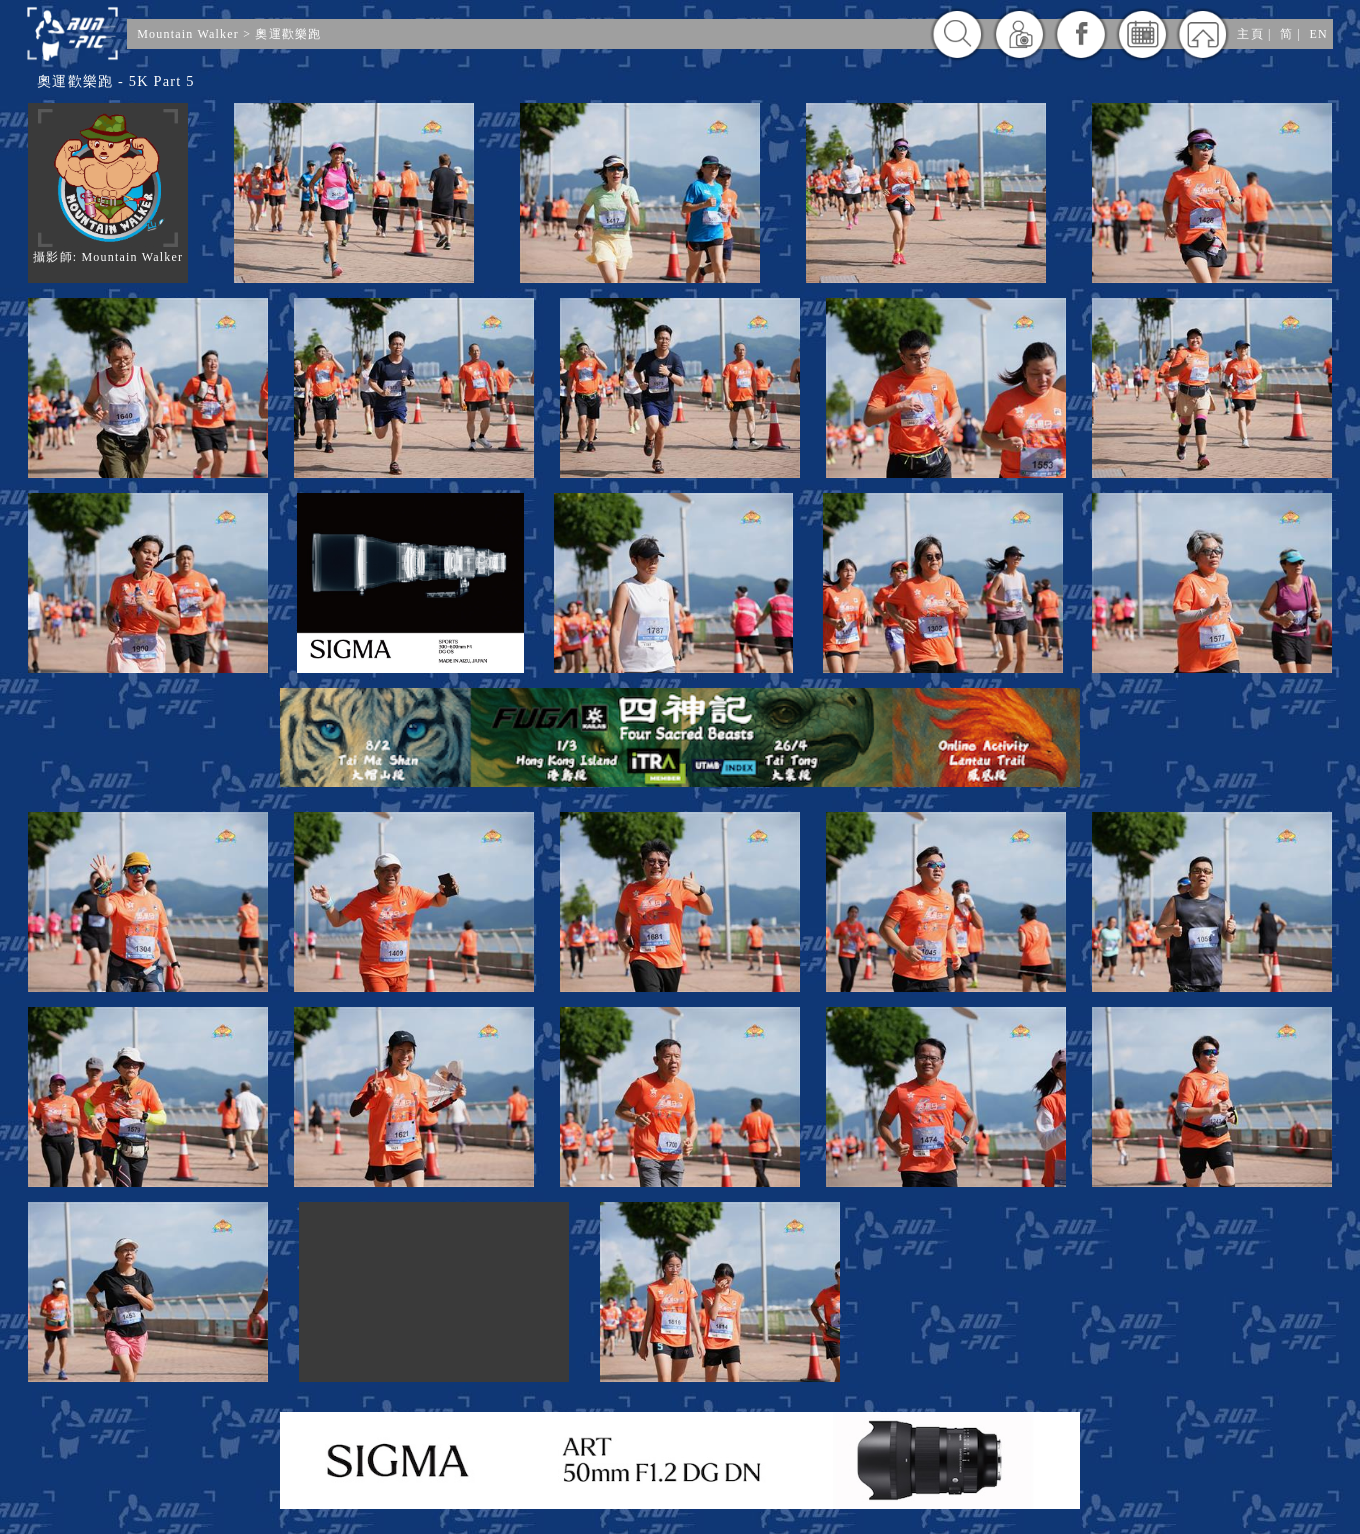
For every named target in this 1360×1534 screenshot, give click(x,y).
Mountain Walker (188, 34)
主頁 (1250, 34)
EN (1318, 34)
